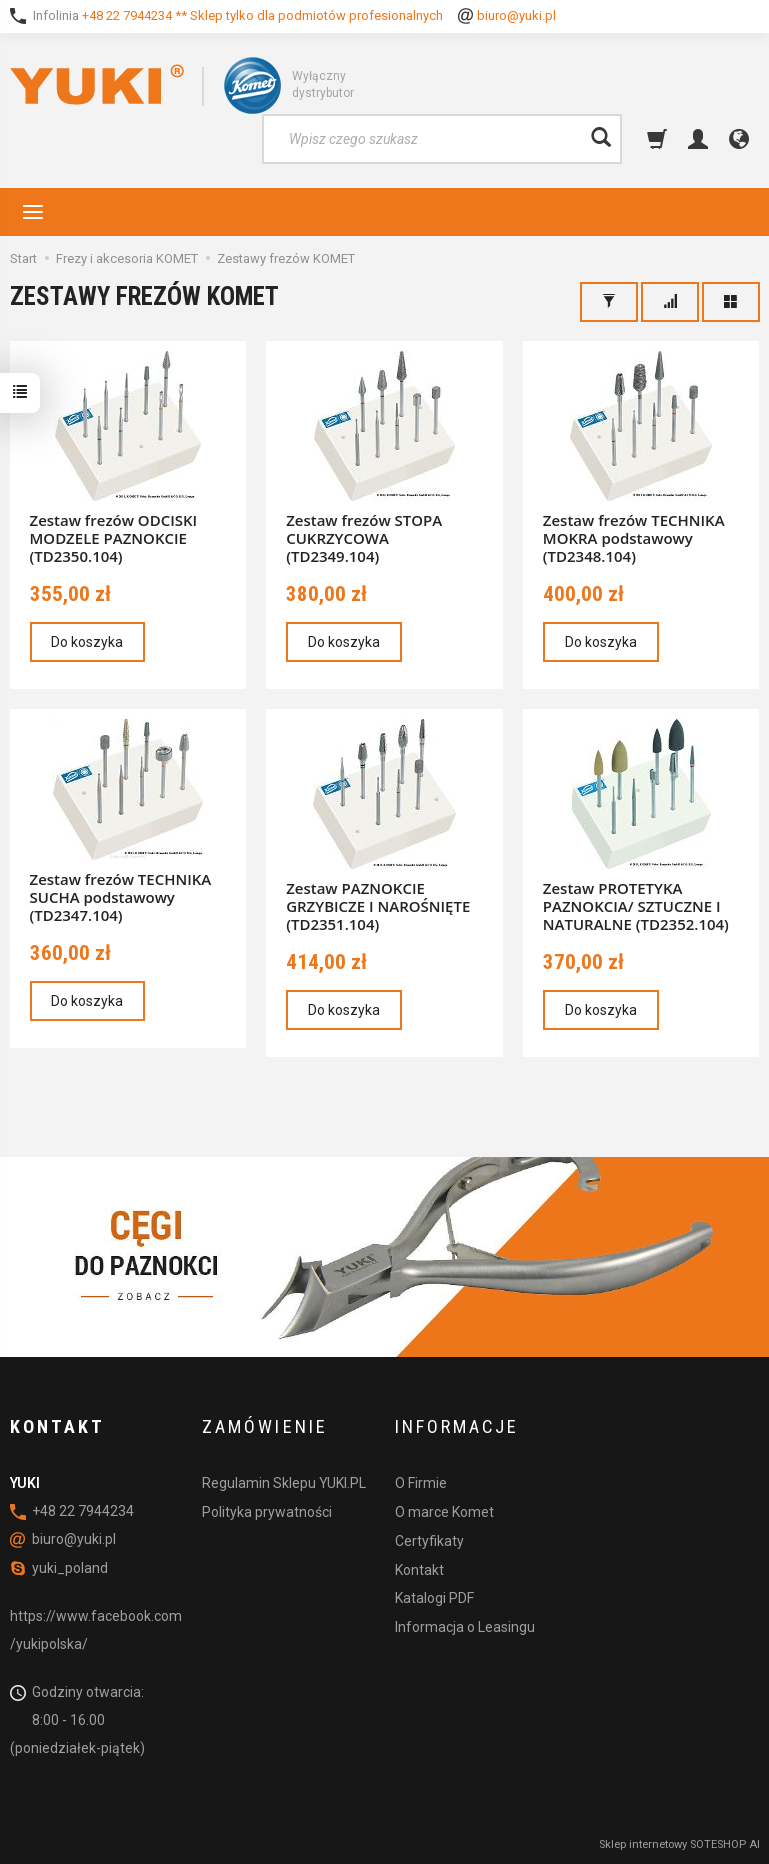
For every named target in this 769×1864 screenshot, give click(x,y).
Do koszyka (88, 642)
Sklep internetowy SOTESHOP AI (679, 1843)
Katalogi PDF (434, 1598)
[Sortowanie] (670, 302)
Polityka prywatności (267, 1512)
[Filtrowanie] (609, 302)
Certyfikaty (429, 1541)
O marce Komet (444, 1512)
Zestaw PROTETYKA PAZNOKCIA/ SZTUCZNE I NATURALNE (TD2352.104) (636, 906)
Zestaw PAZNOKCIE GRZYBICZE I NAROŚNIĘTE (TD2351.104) (378, 906)
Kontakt (419, 1569)
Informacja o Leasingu (465, 1627)
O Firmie (421, 1483)
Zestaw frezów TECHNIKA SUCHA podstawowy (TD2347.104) (121, 897)
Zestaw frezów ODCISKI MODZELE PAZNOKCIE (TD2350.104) (114, 538)
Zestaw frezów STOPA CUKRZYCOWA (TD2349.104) (364, 538)
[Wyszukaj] (601, 139)
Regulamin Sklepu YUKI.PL (284, 1483)
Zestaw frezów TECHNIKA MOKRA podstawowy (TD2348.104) (634, 538)
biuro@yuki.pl (516, 15)
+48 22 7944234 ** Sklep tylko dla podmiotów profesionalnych (262, 15)
